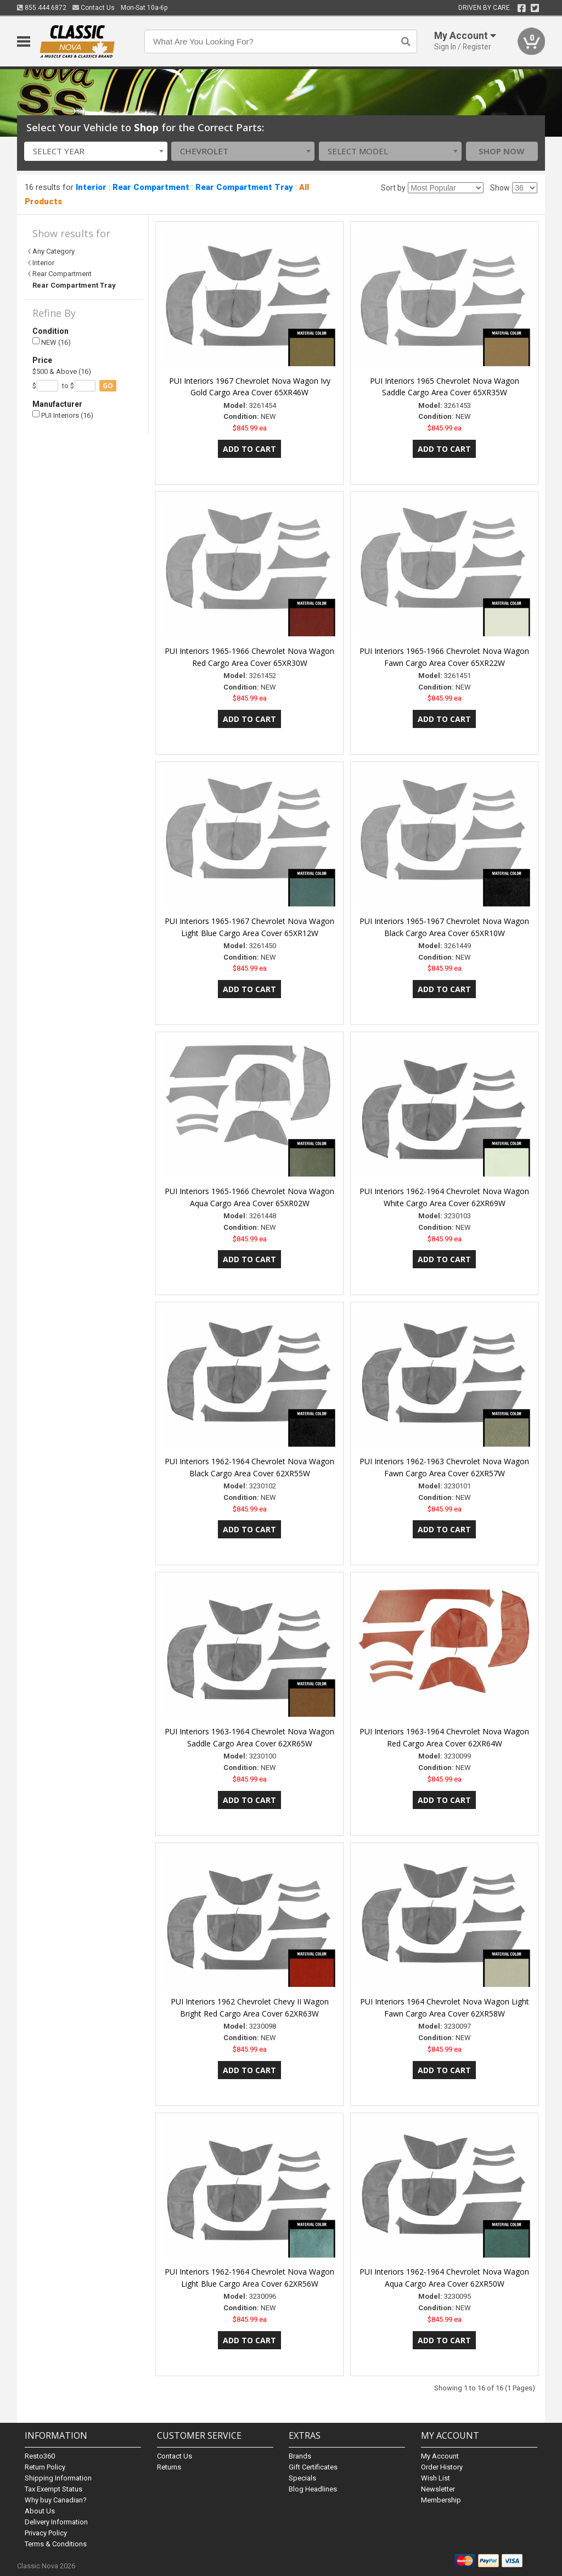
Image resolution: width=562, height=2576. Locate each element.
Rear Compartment (151, 187)
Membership (441, 2500)
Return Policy (45, 2467)
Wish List (435, 2478)
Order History (442, 2467)
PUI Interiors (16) (62, 414)
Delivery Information (56, 2522)
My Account (440, 2456)
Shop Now (502, 150)
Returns (169, 2467)
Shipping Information (58, 2478)
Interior (91, 187)
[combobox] (95, 151)
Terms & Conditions (56, 2544)
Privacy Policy (46, 2533)
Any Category (53, 251)
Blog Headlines (313, 2489)
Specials (302, 2478)
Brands (300, 2456)
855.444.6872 (41, 8)
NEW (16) (51, 341)
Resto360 (40, 2456)
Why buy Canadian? (56, 2500)
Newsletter (438, 2489)
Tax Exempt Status (53, 2489)
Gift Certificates (313, 2467)
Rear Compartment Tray (244, 187)
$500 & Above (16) (61, 371)
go (108, 385)
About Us (40, 2511)
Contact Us (93, 8)
